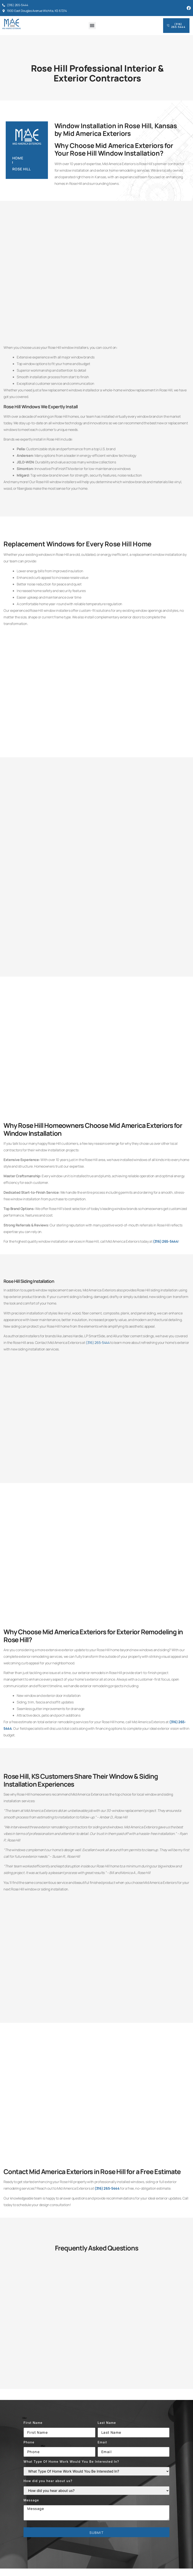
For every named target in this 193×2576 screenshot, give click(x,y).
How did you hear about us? (96, 2490)
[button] (92, 27)
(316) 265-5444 (97, 1345)
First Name (59, 2430)
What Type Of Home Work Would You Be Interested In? (96, 2471)
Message (96, 2514)
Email (133, 2450)
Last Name (133, 2430)
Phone (59, 2450)
